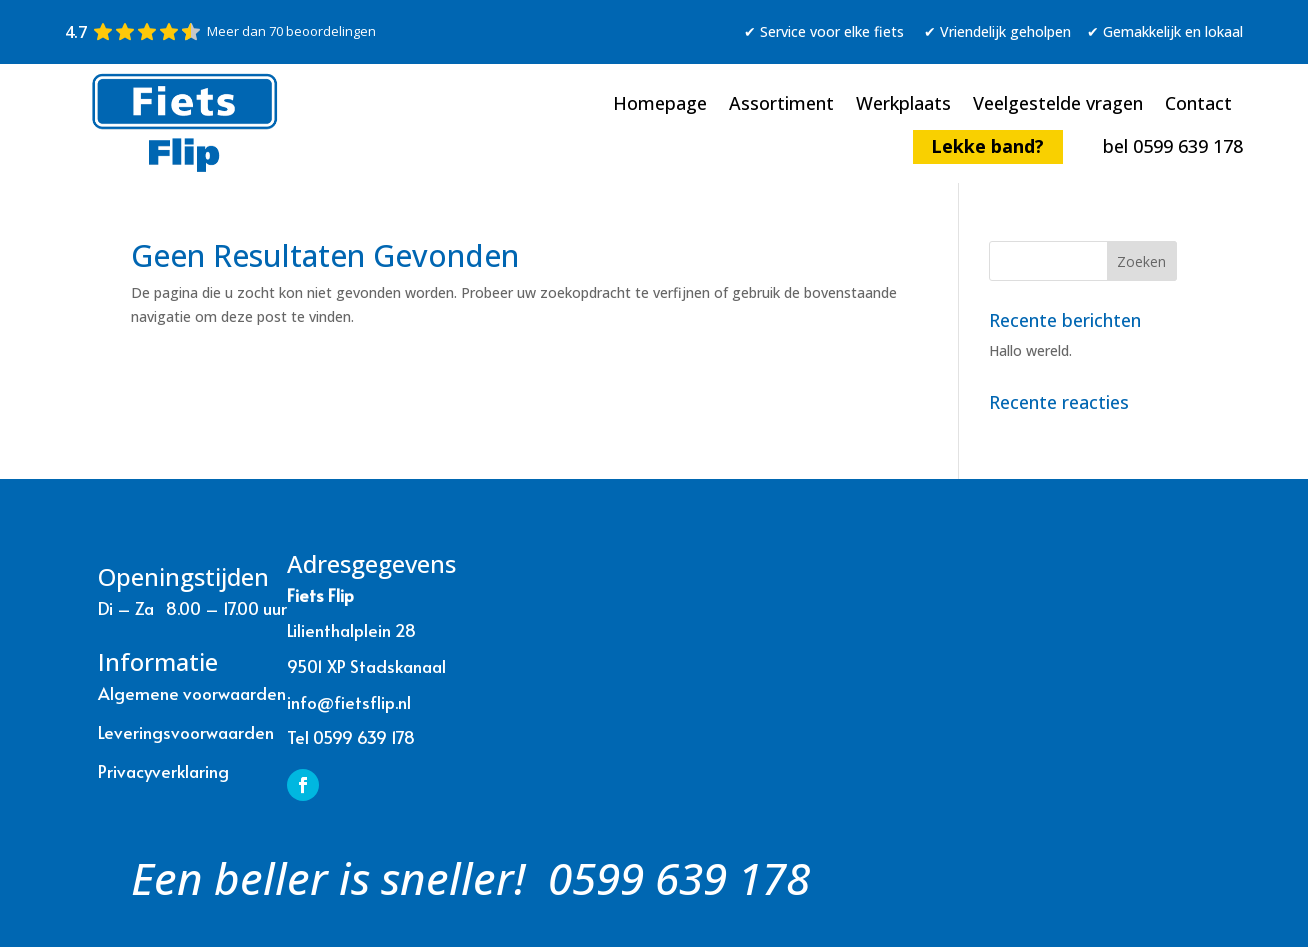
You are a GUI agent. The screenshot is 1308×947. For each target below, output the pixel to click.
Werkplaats (903, 105)
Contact (1198, 105)
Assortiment (781, 105)
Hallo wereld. (1030, 350)
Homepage (660, 105)
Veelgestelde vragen (1058, 105)
